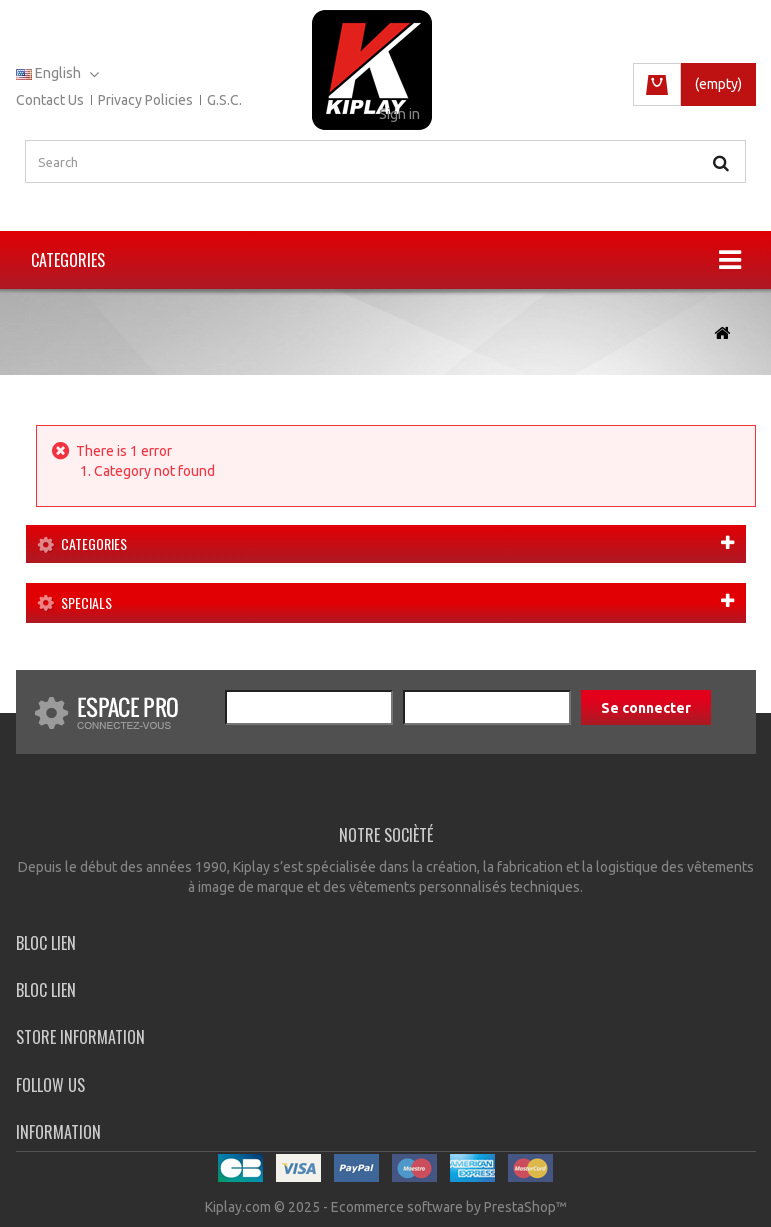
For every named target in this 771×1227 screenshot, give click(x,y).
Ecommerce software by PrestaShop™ (449, 1207)
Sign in (399, 114)
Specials (86, 602)
